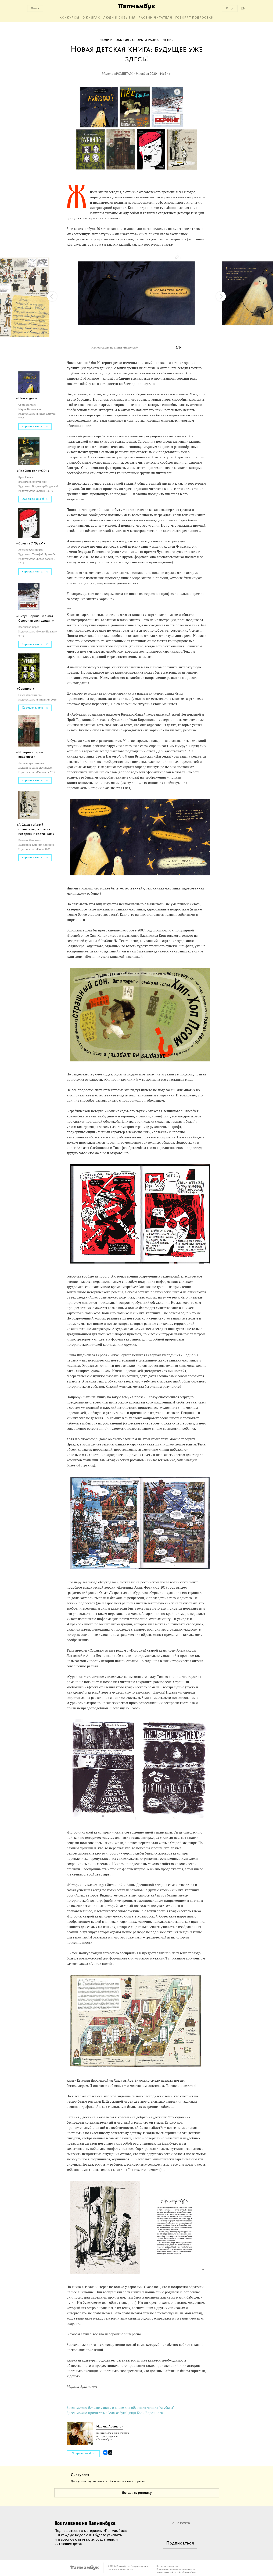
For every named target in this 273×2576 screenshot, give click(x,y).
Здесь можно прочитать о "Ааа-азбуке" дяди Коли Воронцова (115, 2413)
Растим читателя (155, 17)
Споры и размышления (153, 40)
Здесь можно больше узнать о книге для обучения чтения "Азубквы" (120, 2407)
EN (243, 8)
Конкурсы (69, 17)
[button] (176, 257)
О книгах (91, 17)
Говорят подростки (194, 17)
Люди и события (119, 17)
